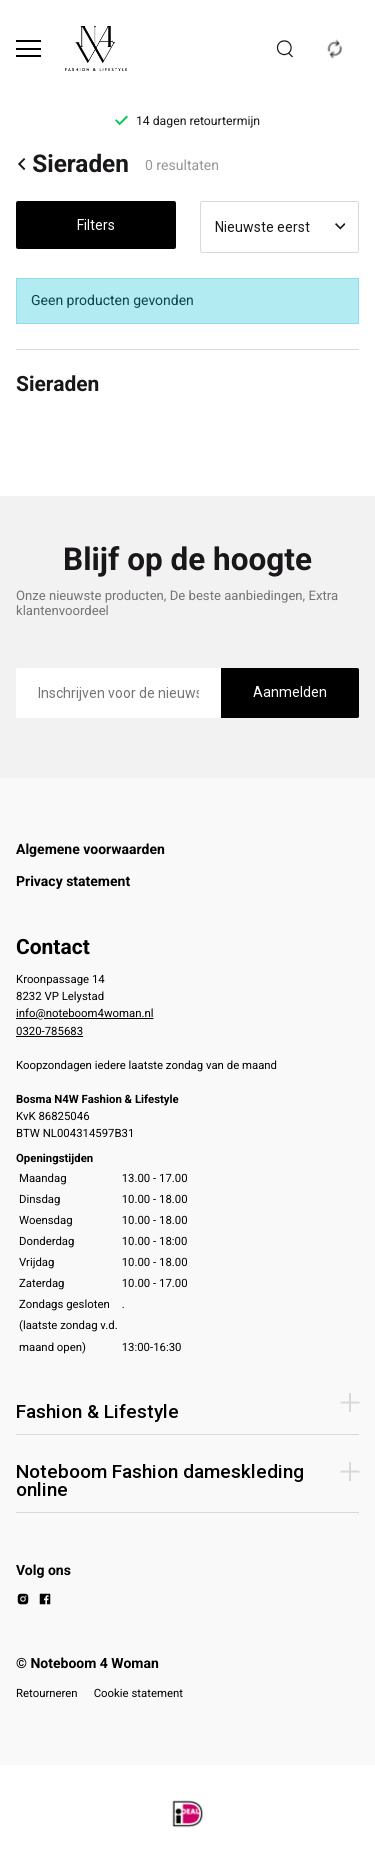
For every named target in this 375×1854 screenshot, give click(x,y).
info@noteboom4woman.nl (84, 1013)
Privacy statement (73, 882)
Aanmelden (290, 692)
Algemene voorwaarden (90, 850)
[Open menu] (28, 48)
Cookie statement (138, 1693)
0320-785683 (49, 1031)
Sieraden (72, 164)
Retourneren (47, 1693)
